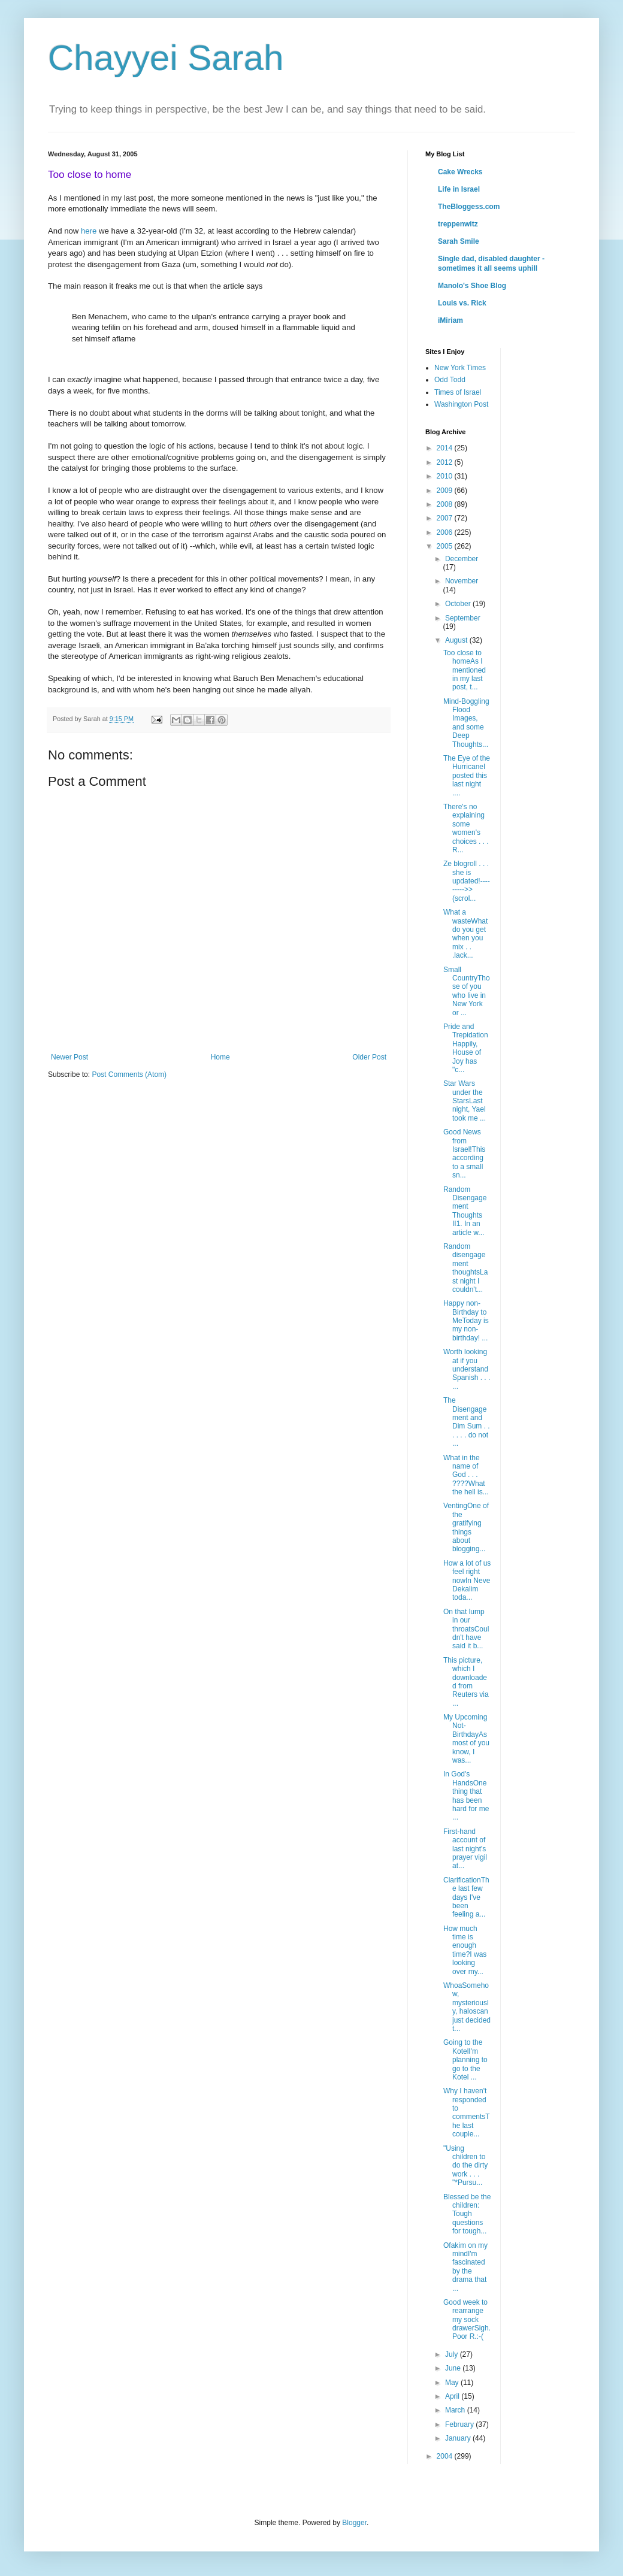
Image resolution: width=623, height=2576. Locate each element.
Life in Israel (459, 189)
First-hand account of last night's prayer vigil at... (465, 1848)
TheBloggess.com (469, 206)
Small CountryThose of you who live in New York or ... (466, 991)
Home (220, 1057)
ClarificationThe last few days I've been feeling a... (466, 1897)
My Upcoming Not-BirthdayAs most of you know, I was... (466, 1738)
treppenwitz (458, 224)
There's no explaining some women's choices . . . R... (466, 828)
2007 (446, 518)
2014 (446, 448)
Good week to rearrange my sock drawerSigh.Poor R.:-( (467, 2319)
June (453, 2368)
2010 (446, 476)
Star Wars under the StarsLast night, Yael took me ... (464, 1100)
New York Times (460, 368)
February (460, 2424)
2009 (446, 490)
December (461, 559)
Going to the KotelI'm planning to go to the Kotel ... (465, 2059)
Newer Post (69, 1057)
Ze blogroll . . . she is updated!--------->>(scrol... (466, 881)
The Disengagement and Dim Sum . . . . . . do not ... (466, 1422)
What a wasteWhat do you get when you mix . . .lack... (465, 933)
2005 (446, 546)
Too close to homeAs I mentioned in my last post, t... (464, 670)
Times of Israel (457, 392)
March (456, 2410)
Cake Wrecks (460, 172)
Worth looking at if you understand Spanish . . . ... (466, 1369)
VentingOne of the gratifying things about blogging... (466, 1527)
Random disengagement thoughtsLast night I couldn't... (465, 1268)
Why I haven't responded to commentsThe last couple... (466, 2112)
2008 (446, 504)
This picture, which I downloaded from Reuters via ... (466, 1682)
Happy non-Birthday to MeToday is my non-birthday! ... (466, 1320)
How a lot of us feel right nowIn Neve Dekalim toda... (467, 1580)
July (452, 2354)
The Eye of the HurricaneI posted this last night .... (466, 775)
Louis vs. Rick (462, 303)
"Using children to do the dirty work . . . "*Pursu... (465, 2165)
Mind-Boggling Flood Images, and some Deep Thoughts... (466, 723)
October (459, 604)
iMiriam (450, 320)
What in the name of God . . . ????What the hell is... (466, 1475)
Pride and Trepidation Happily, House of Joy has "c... (465, 1048)
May (453, 2382)
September (462, 618)
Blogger (354, 2523)
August (457, 640)
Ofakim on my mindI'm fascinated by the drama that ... (465, 2267)
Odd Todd (449, 380)
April (453, 2396)
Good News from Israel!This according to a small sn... (464, 1153)
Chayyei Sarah (166, 58)
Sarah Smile (458, 241)
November (461, 581)
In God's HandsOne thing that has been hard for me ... (466, 1795)
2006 (446, 532)
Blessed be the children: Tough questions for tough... (467, 2214)
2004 (446, 2456)
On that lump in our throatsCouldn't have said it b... (466, 1629)
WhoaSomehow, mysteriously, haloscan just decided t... (467, 2007)
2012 (446, 462)
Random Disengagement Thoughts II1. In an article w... (464, 1211)
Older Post (369, 1057)
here (88, 230)
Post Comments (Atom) (129, 1074)
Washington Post (461, 404)
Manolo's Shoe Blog (472, 285)
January (459, 2438)
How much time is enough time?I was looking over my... (464, 1950)
